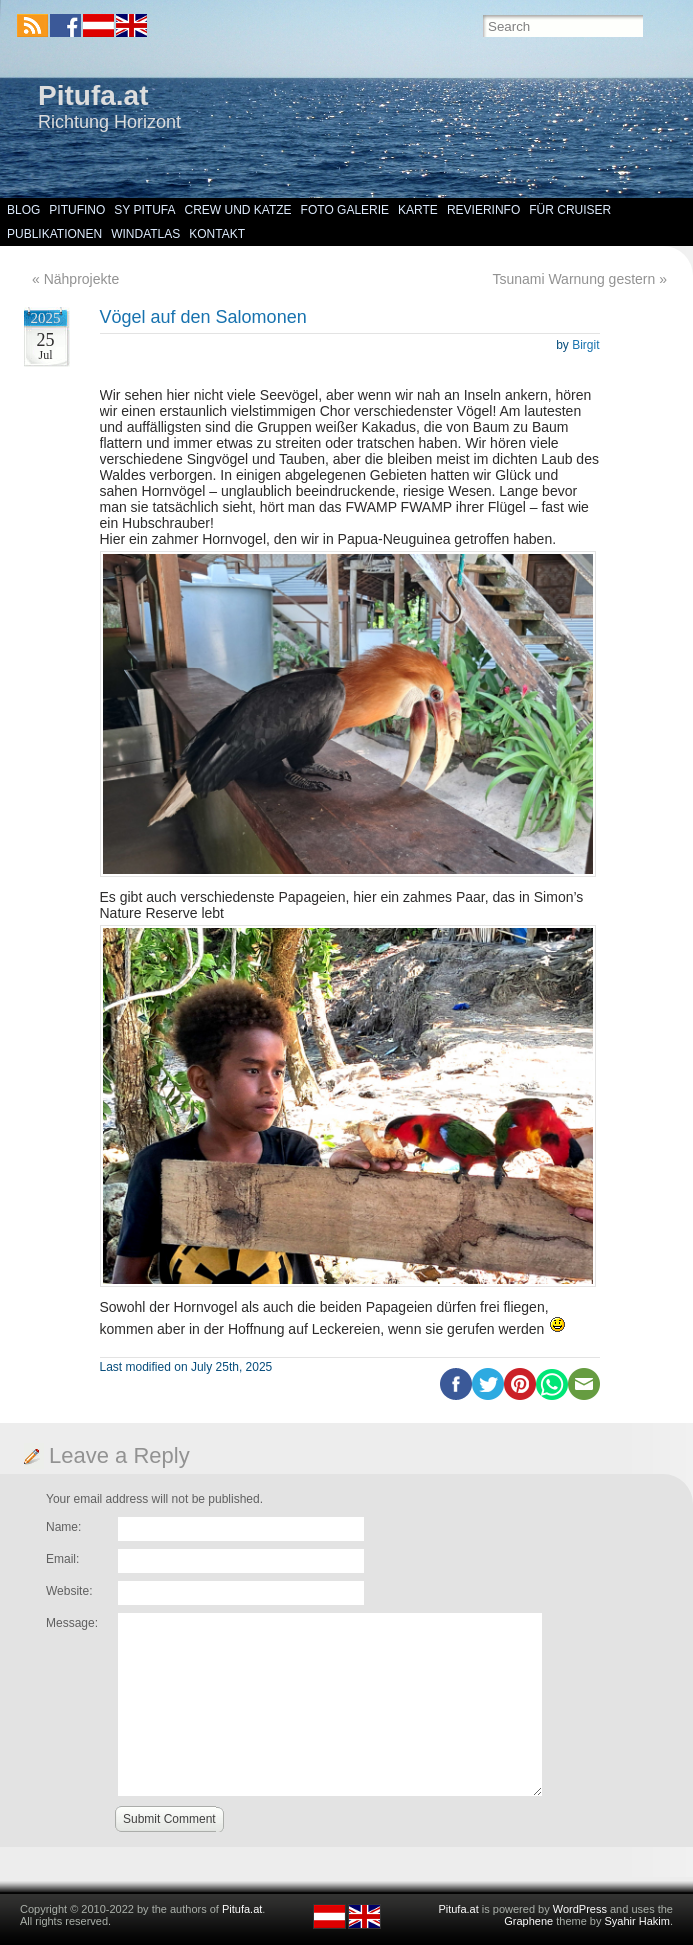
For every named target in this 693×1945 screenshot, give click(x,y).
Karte (418, 210)
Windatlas (145, 234)
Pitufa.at (93, 95)
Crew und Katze (238, 210)
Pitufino (77, 210)
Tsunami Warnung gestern (573, 279)
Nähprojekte (82, 279)
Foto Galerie (345, 210)
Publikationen (54, 234)
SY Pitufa (144, 210)
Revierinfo (483, 210)
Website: (69, 1591)
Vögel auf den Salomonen (203, 317)
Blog (23, 210)
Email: (62, 1559)
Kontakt (217, 234)
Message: (72, 1623)
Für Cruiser (570, 210)
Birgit (585, 345)
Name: (63, 1527)
